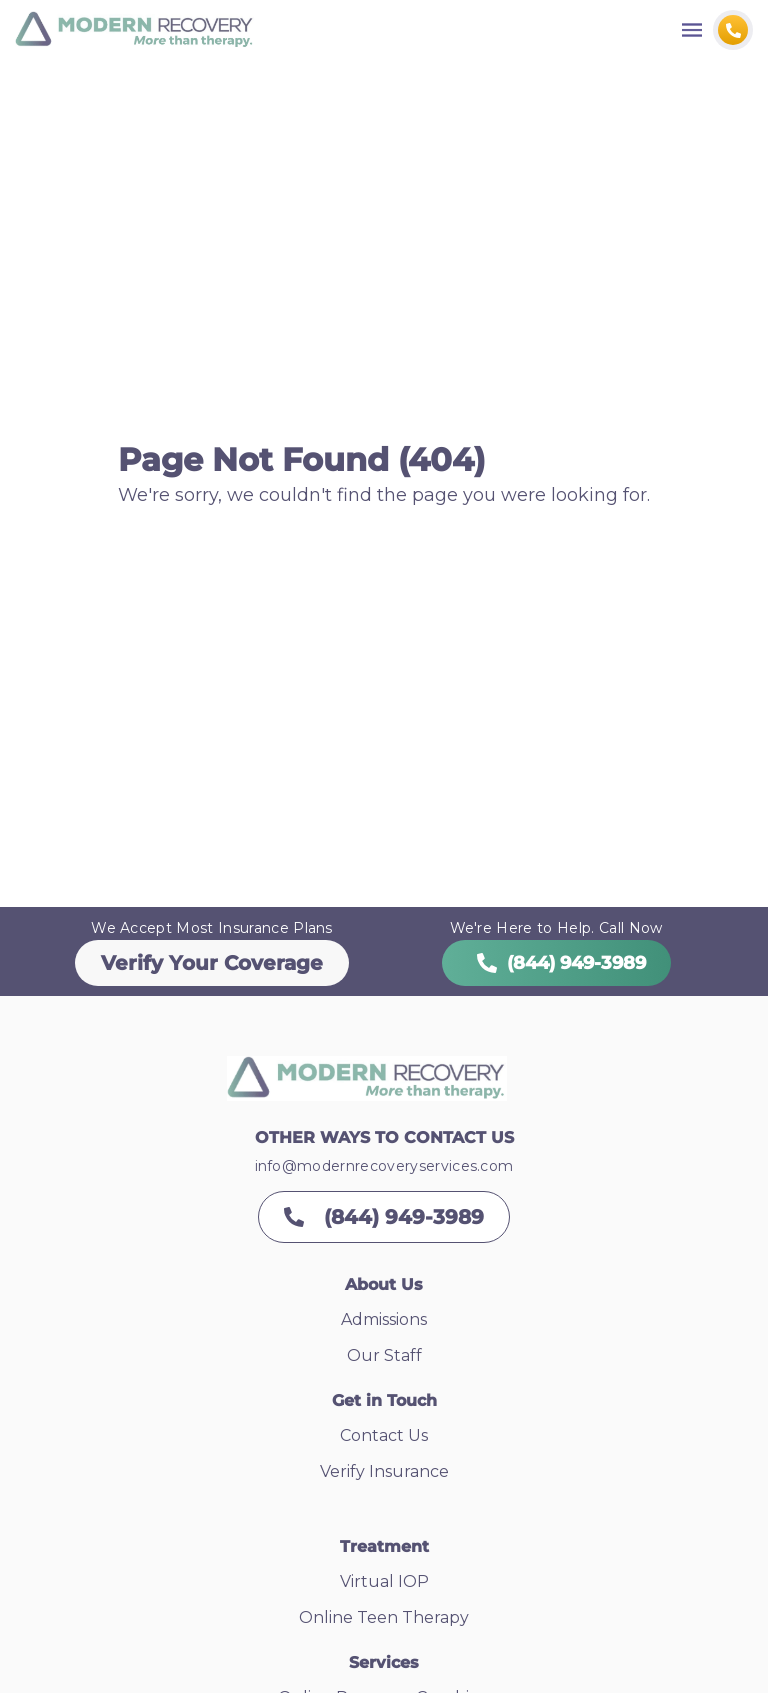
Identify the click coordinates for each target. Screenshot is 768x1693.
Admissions (384, 1319)
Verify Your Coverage (212, 963)
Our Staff (384, 1355)
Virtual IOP (384, 1581)
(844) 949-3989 (556, 963)
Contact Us (384, 1435)
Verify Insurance (384, 1471)
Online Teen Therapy (384, 1617)
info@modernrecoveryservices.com (384, 1166)
